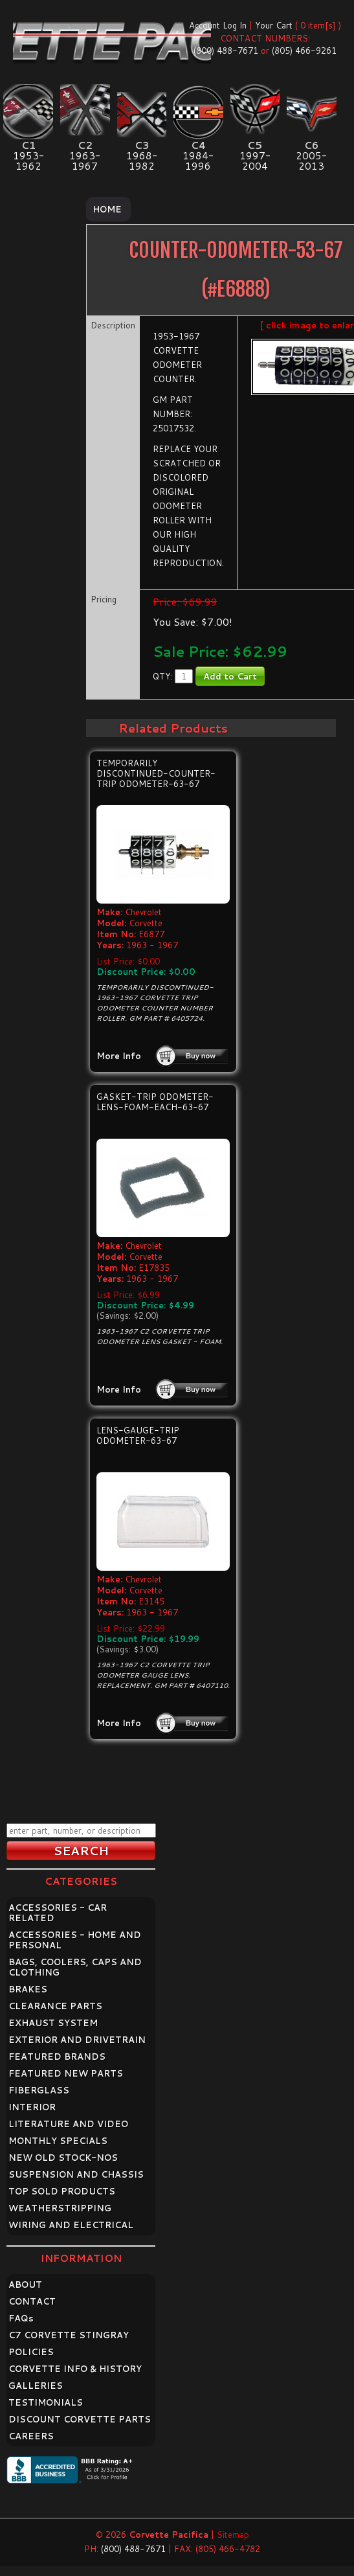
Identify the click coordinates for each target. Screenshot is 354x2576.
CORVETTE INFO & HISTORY (75, 2369)
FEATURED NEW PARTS (65, 2073)
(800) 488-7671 (226, 50)
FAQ (21, 2318)
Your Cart (274, 25)
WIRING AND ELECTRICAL (70, 2225)
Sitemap (233, 2534)
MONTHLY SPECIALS (57, 2141)
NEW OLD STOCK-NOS (63, 2157)
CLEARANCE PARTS (55, 2006)
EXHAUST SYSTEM (53, 2023)
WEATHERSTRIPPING (59, 2208)
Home (107, 209)
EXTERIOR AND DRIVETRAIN (77, 2040)
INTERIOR (32, 2107)
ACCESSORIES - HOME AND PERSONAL (74, 1940)
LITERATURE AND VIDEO (68, 2124)
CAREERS (31, 2436)
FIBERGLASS (38, 2090)
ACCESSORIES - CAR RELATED (57, 1913)
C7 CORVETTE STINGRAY (68, 2335)
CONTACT (32, 2301)
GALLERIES (35, 2385)
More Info (118, 1056)
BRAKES (27, 1989)
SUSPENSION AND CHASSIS (76, 2174)
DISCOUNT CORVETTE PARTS (79, 2419)
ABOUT (25, 2284)
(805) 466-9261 (304, 50)
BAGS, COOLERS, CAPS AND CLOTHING (75, 1967)
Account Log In (218, 25)
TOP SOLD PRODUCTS (61, 2191)
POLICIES (31, 2352)
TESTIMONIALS (45, 2402)
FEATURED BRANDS (56, 2056)
